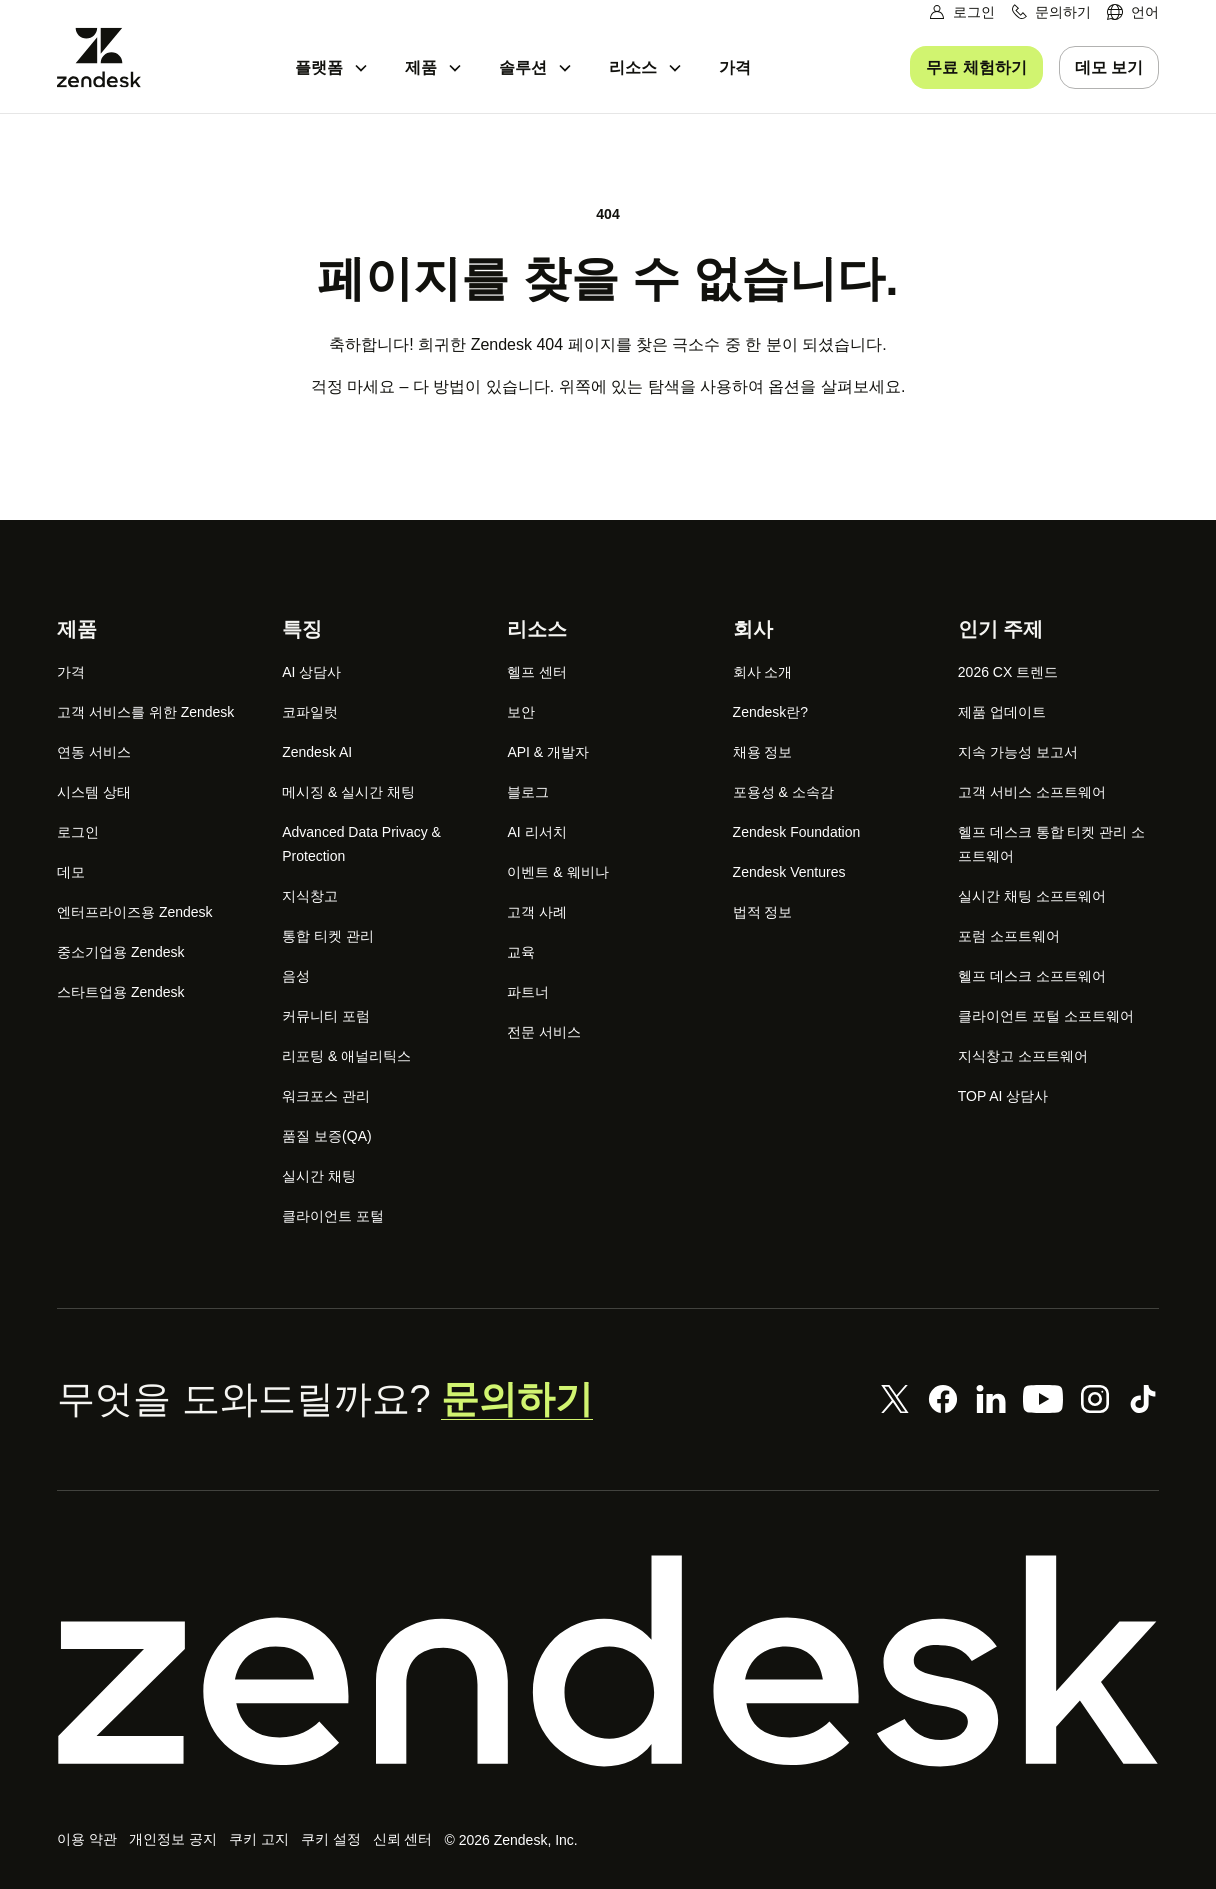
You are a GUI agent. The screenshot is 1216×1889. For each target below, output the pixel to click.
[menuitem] (1133, 12)
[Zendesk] (608, 1661)
